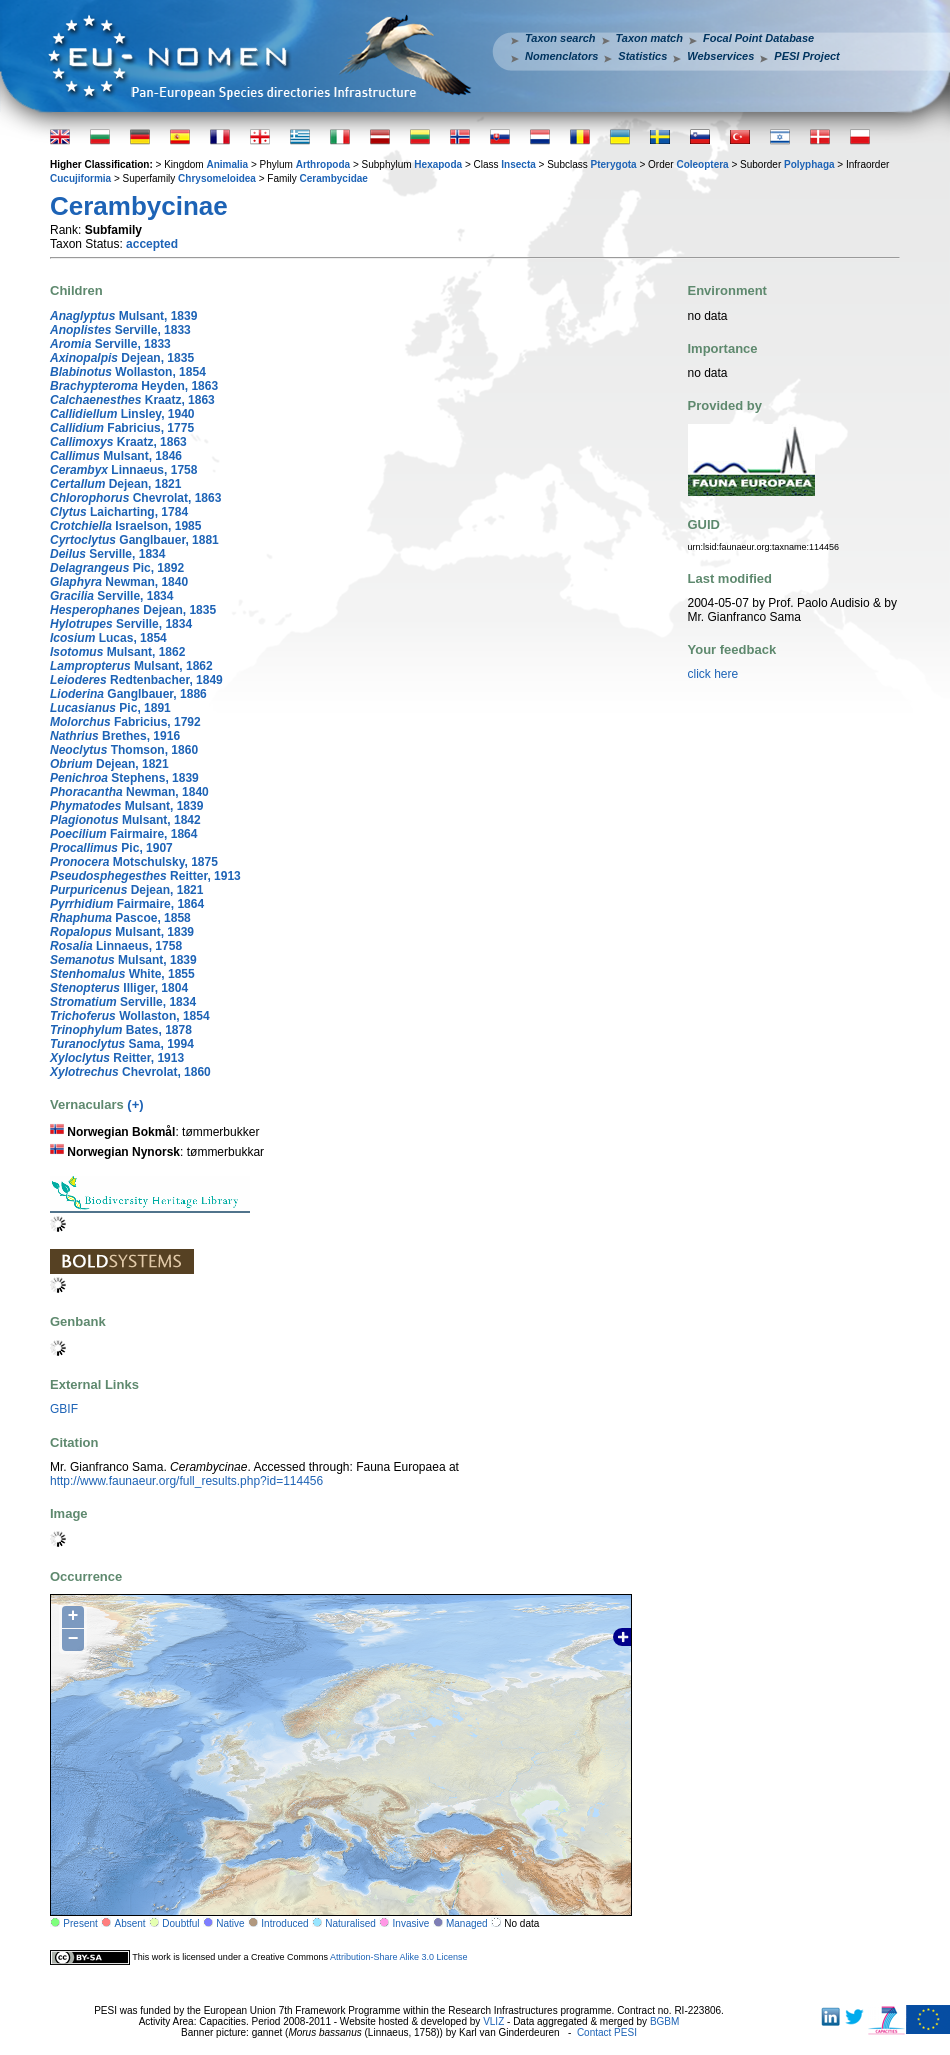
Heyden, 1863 (134, 386)
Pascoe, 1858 (120, 918)
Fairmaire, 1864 (123, 834)
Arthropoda (323, 164)
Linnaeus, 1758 (123, 470)
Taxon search (560, 38)
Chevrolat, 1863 (135, 498)
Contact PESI (607, 2032)
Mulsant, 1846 (116, 456)
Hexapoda (438, 164)
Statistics (642, 56)
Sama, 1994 (122, 1044)
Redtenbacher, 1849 (136, 680)
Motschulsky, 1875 (134, 862)
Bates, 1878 (121, 1030)
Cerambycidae (334, 178)
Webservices (720, 56)
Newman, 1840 (119, 582)
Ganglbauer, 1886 (128, 694)
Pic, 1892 (117, 568)
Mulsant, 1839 (123, 316)
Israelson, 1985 (125, 526)
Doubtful (180, 1923)
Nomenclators (561, 56)
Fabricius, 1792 (125, 722)
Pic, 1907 (111, 848)
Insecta (518, 164)
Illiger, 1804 (119, 988)
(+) (135, 1104)
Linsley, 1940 (122, 414)
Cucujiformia (80, 178)
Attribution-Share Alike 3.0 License (399, 1957)
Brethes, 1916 (115, 736)
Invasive (411, 1923)
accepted (152, 244)
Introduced (284, 1923)
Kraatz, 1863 (132, 400)
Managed (467, 1923)
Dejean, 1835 (122, 358)
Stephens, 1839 (124, 778)
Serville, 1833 (120, 330)
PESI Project (806, 56)
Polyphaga (809, 164)
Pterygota (614, 164)
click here (713, 674)
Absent (130, 1923)
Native (230, 1923)
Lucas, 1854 (108, 638)
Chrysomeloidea (217, 178)
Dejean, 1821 (115, 484)
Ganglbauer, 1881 (134, 540)
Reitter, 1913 (145, 876)
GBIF (64, 1409)
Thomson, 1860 (124, 750)
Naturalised (350, 1923)
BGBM (664, 2021)
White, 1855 (122, 974)
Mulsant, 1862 (117, 652)
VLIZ (493, 2021)
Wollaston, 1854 (128, 372)
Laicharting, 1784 (119, 512)
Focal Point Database (758, 38)
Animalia (227, 164)
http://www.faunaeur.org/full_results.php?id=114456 (186, 1481)
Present (80, 1923)
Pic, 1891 (110, 708)
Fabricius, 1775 (122, 428)
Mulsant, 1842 (125, 820)
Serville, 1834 (107, 554)
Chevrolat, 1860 (130, 1072)
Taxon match (649, 38)
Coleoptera (702, 164)
